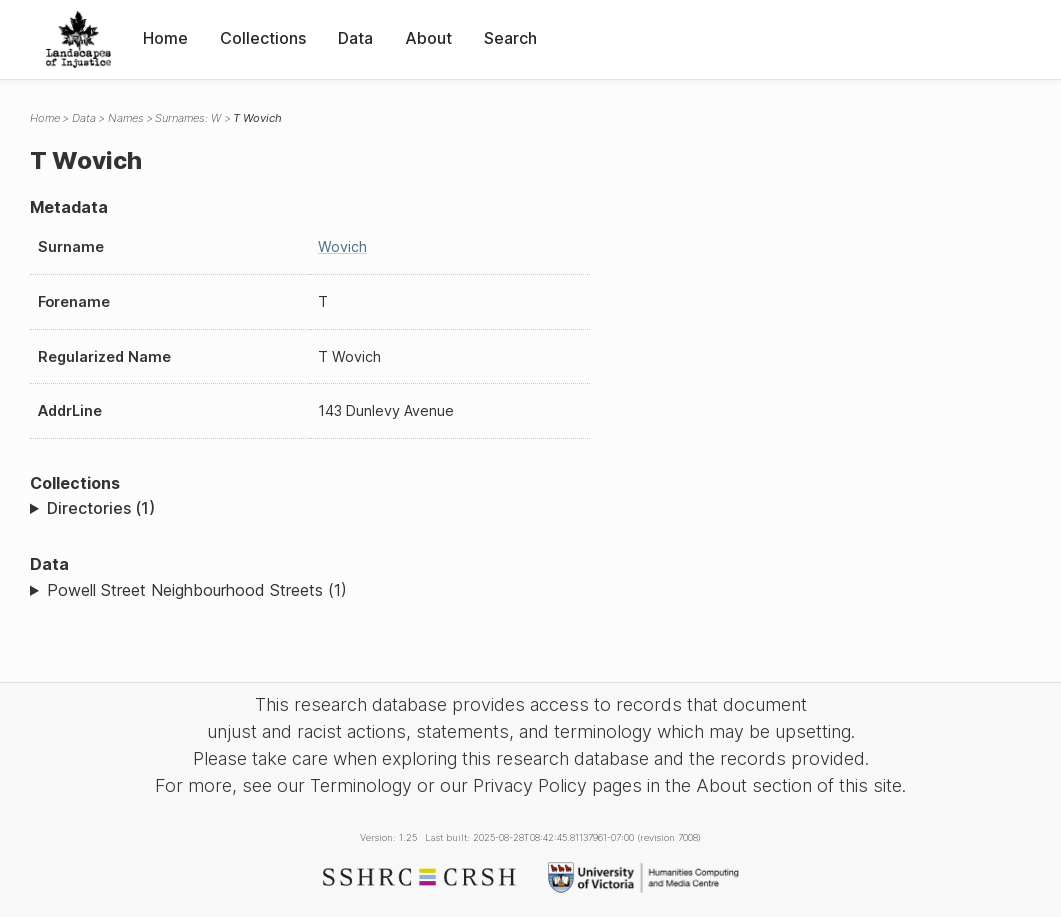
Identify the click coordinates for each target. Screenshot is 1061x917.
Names (126, 118)
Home (165, 38)
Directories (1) (101, 508)
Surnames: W (188, 118)
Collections (263, 38)
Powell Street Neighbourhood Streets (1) (197, 590)
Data (355, 38)
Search (510, 38)
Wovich (342, 246)
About (428, 38)
